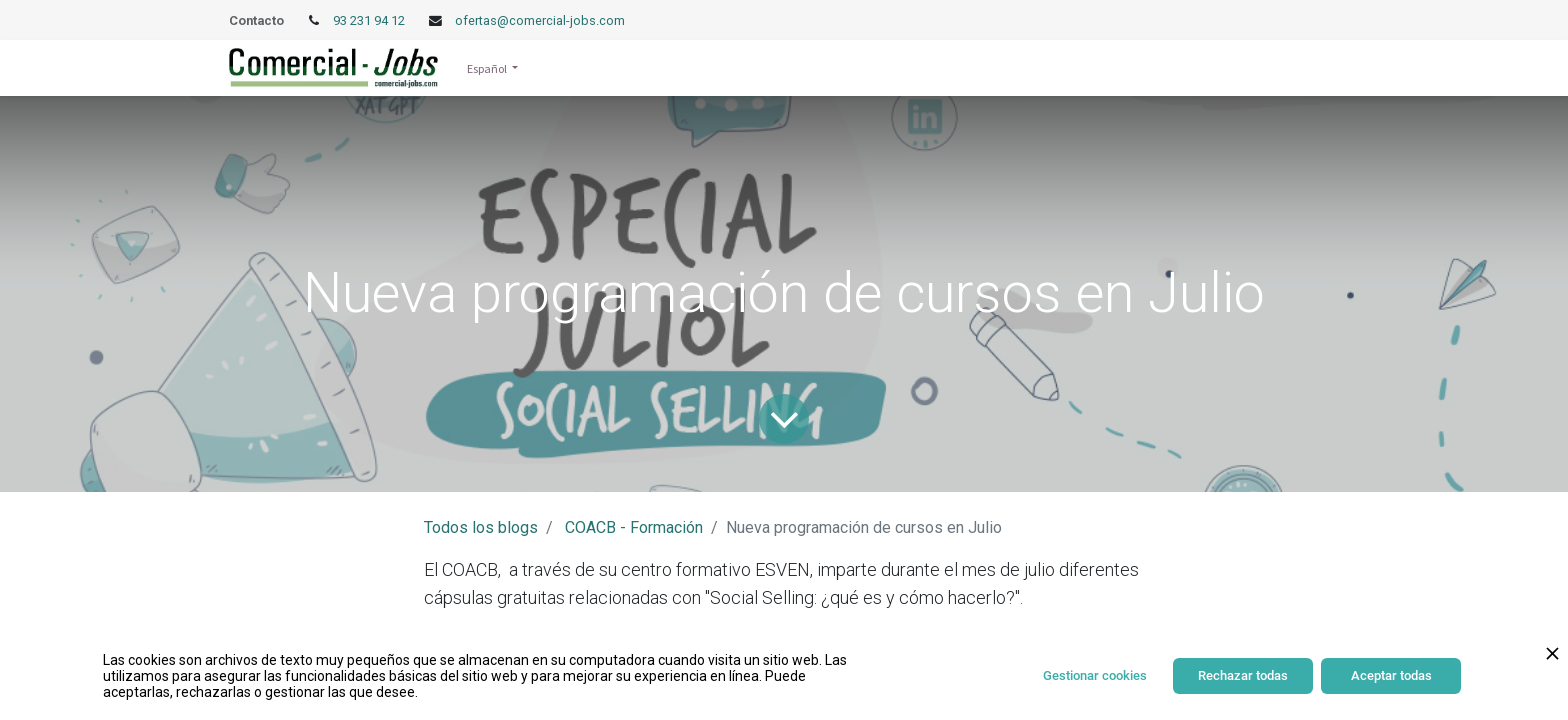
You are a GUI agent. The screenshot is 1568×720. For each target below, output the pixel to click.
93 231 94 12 (370, 20)
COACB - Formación (634, 527)
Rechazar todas (1243, 675)
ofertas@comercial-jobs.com (540, 20)
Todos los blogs (481, 527)
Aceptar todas (1391, 675)
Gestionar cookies (1095, 675)
